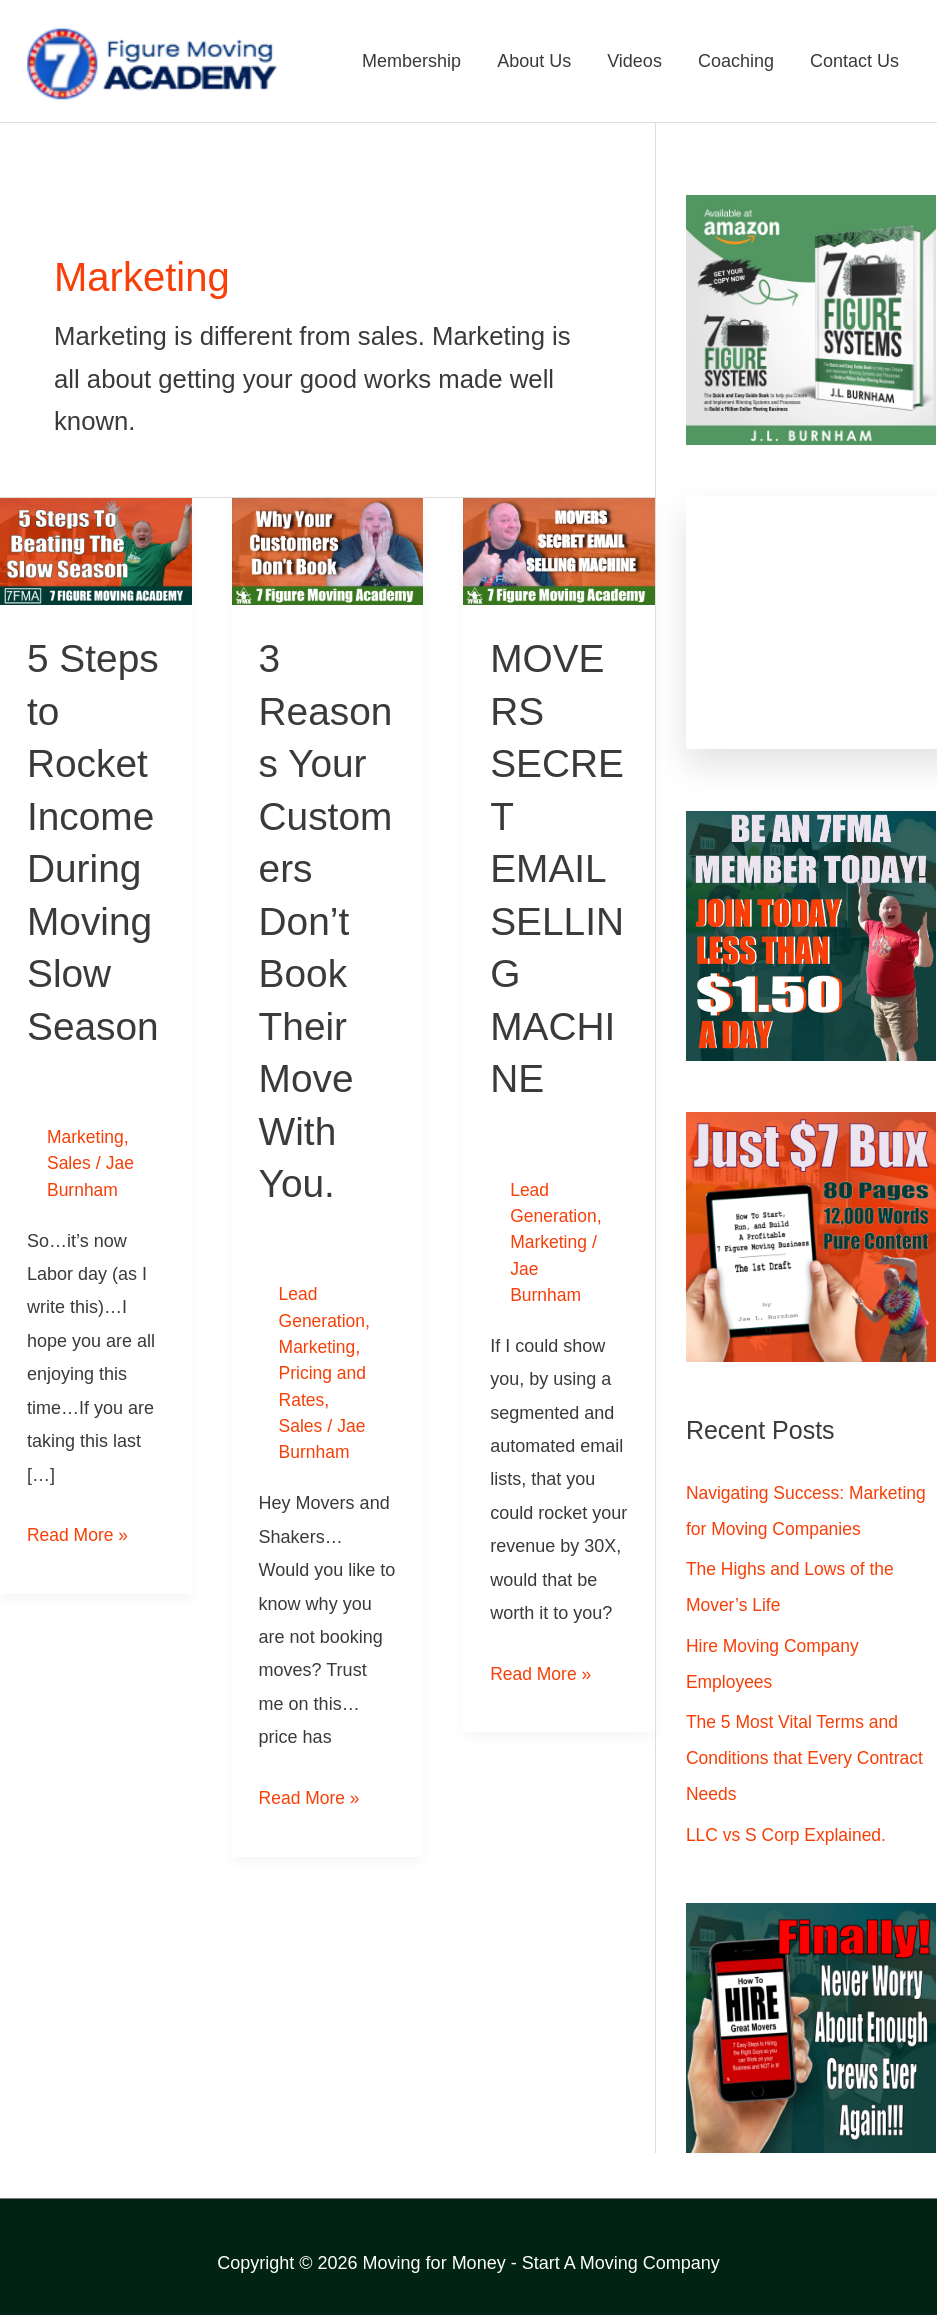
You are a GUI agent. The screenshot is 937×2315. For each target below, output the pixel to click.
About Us (534, 62)
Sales (69, 1160)
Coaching (736, 62)
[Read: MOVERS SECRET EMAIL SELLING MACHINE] (559, 551)
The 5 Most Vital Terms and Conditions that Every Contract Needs (808, 1759)
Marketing (86, 1134)
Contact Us (854, 62)
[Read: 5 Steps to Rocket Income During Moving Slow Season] (96, 551)
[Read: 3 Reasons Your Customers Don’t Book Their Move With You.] (328, 551)
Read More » (79, 1529)
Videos (634, 62)
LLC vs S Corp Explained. (789, 1836)
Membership (411, 62)
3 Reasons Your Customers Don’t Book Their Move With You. (325, 919)
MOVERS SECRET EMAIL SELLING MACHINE (554, 867)
